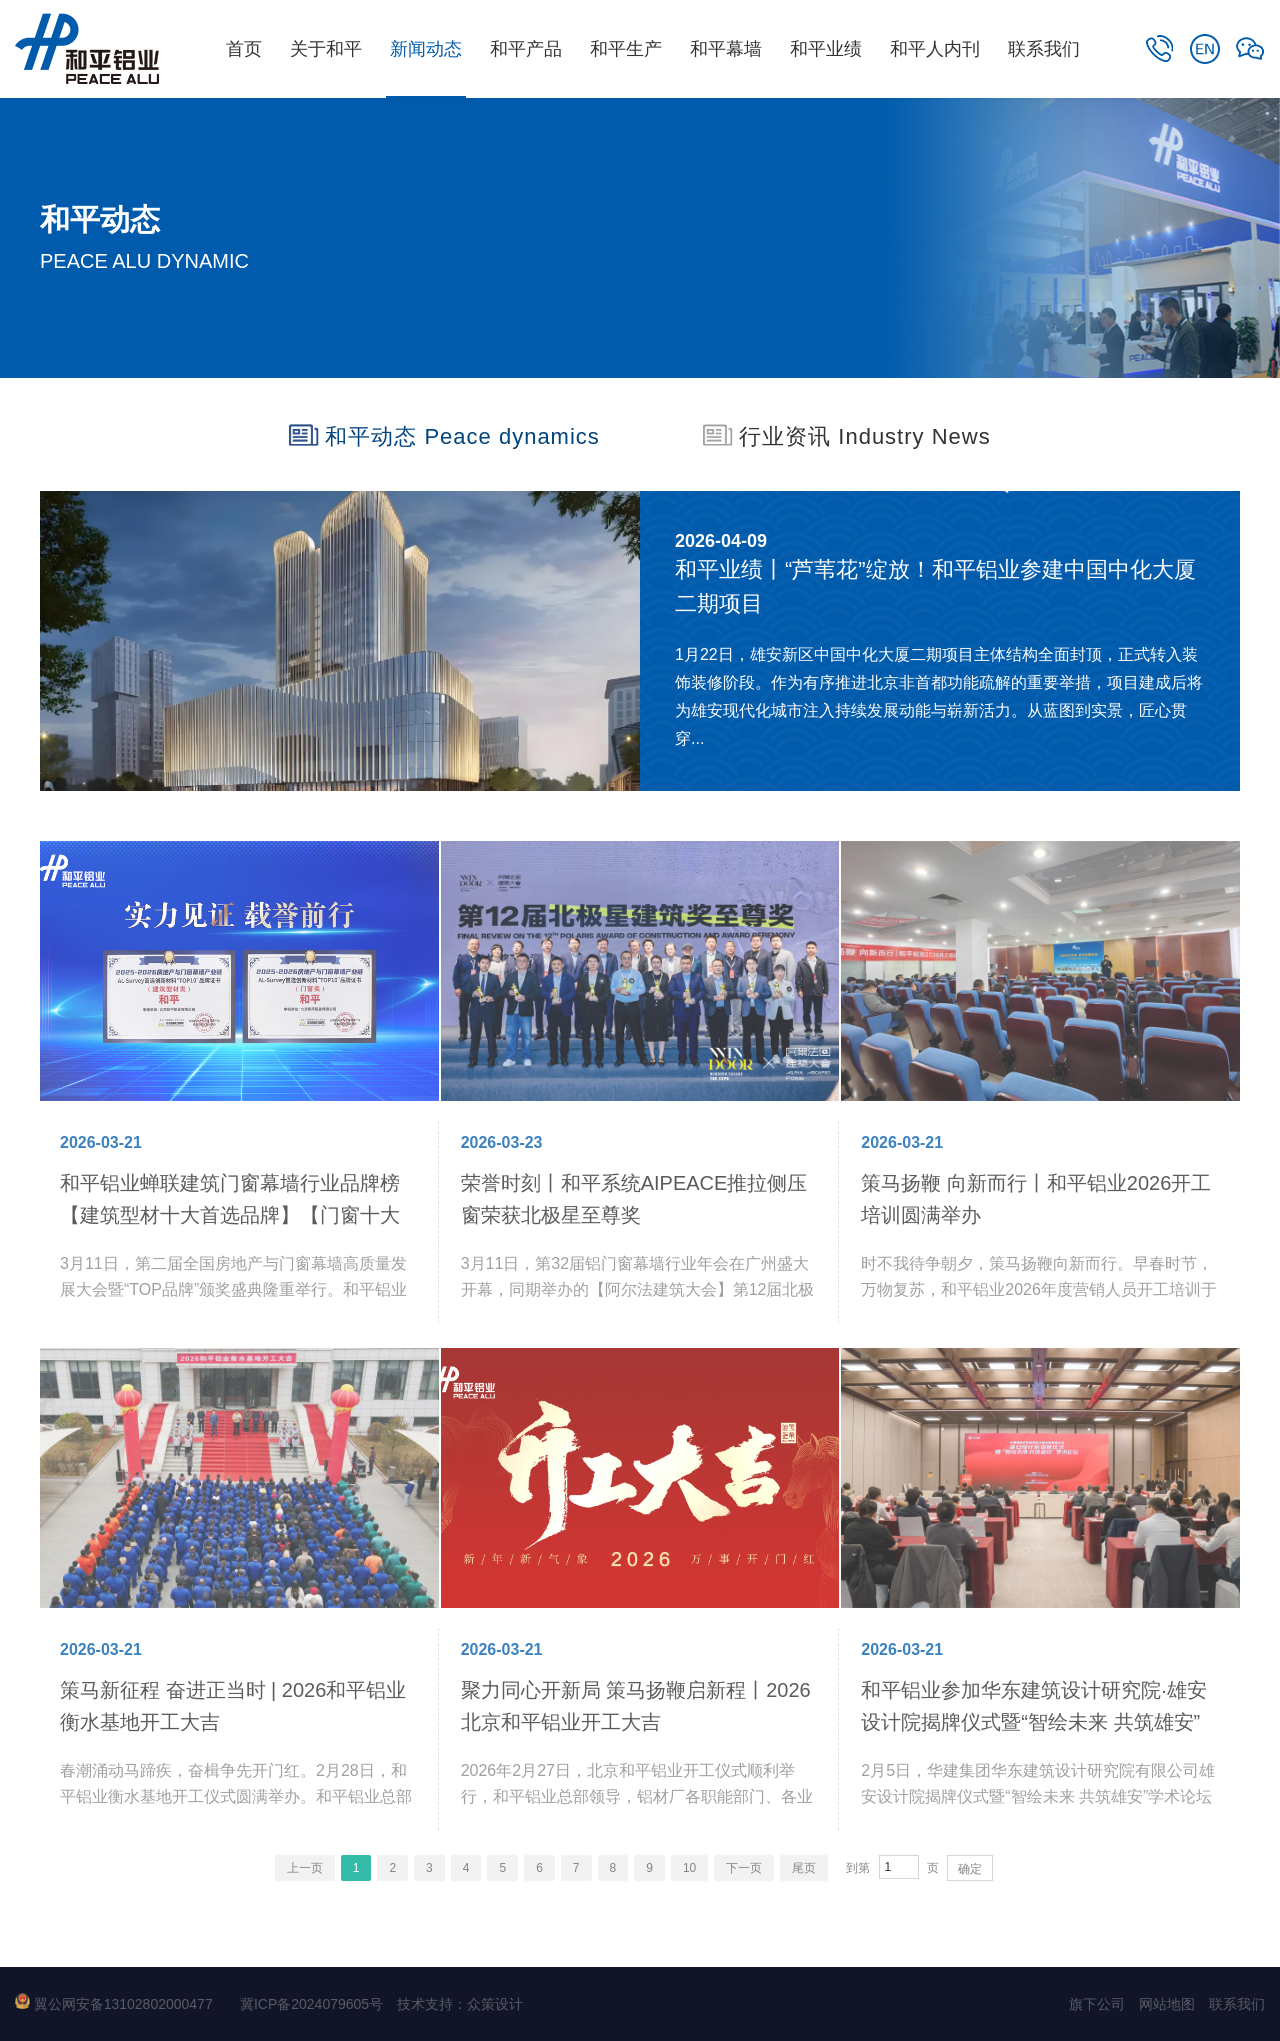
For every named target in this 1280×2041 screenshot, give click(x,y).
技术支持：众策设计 (460, 2004)
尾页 (804, 1868)
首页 (244, 49)
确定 (970, 1869)
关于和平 (326, 49)
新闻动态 (426, 49)
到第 (858, 1868)
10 (689, 1868)
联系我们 (1044, 49)
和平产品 (526, 49)
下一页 (744, 1868)
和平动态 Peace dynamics (444, 435)
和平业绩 (826, 49)
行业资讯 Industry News (847, 435)
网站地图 (1167, 2004)
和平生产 (626, 49)
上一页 (305, 1868)
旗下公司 (1097, 2004)
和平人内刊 (935, 49)
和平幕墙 (726, 49)
